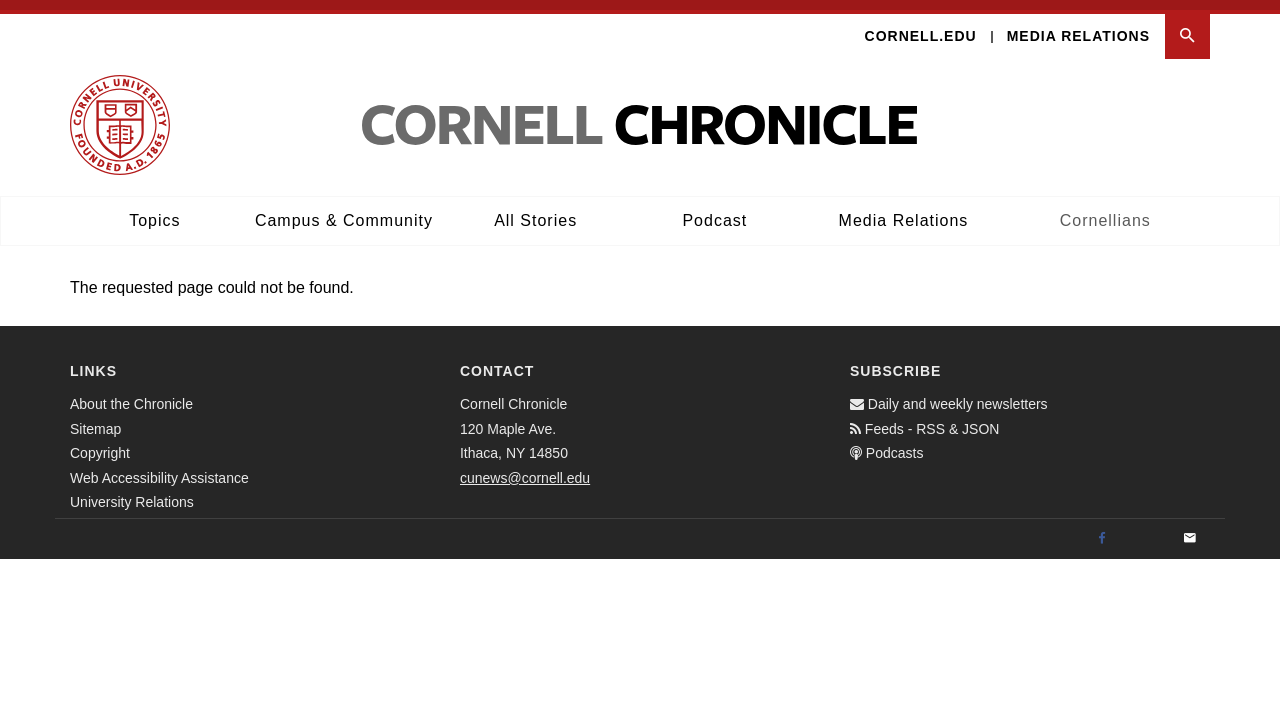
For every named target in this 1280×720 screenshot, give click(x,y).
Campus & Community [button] (344, 210)
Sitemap (95, 419)
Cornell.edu (921, 26)
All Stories (535, 210)
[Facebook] (1102, 529)
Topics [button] (154, 210)
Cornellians (1105, 210)
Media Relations (1078, 26)
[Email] (1190, 529)
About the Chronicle (131, 394)
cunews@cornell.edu (525, 468)
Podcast (714, 210)
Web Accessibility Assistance (159, 468)
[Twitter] (1146, 529)
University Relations (132, 492)
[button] (1187, 26)
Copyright (100, 443)
